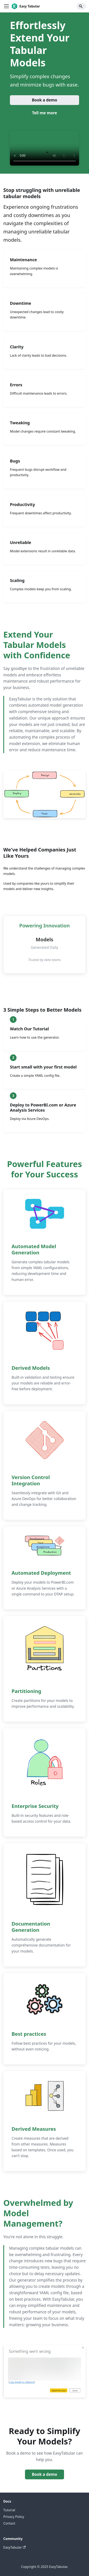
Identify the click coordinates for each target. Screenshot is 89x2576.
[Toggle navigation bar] (6, 6)
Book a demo (44, 100)
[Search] (81, 6)
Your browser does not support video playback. (44, 148)
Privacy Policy (13, 2516)
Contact (9, 2523)
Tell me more (44, 113)
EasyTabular (14, 2547)
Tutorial (9, 2510)
